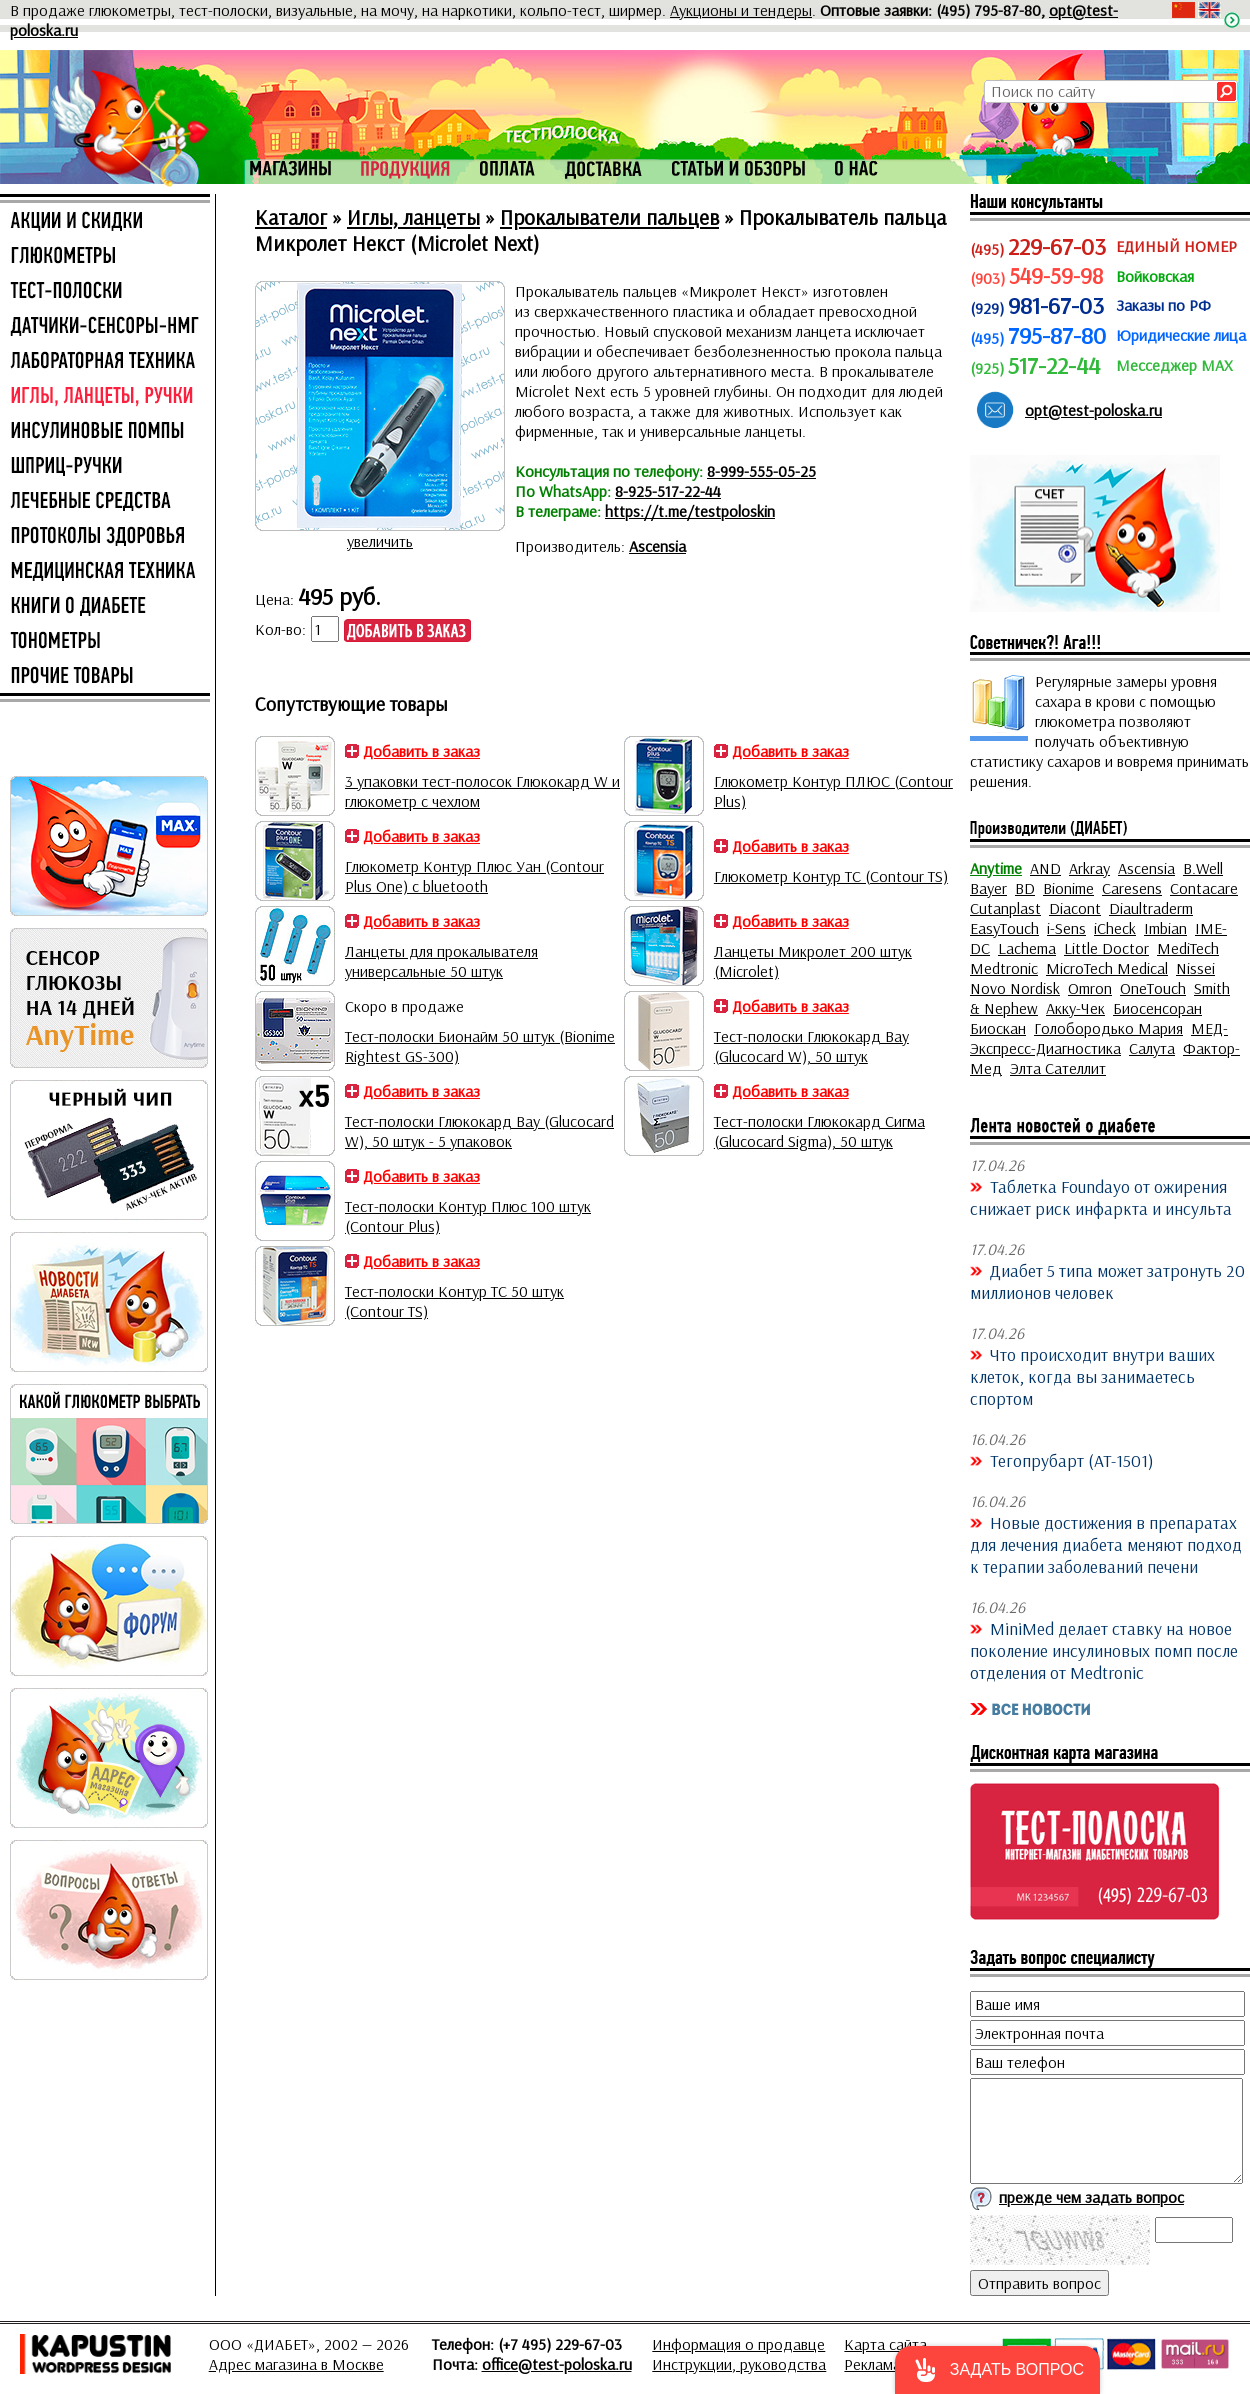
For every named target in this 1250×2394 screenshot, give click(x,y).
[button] (997, 2370)
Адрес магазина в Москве (296, 2364)
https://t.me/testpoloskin (690, 511)
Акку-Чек (1075, 1008)
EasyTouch (1004, 928)
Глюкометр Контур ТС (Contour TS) (831, 876)
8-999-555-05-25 (761, 471)
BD (1025, 888)
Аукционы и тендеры (741, 10)
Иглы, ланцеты (413, 217)
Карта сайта (885, 2344)
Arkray (1089, 868)
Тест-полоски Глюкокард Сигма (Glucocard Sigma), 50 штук (819, 1131)
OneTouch (1153, 988)
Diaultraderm (1151, 908)
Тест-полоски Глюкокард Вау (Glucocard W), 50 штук (811, 1046)
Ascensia (657, 546)
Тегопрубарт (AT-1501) (1072, 1460)
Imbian (1165, 928)
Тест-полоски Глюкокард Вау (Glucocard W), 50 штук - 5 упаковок (479, 1131)
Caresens (1132, 888)
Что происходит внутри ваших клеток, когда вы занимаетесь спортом (1092, 1376)
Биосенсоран (1157, 1008)
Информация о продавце (738, 2344)
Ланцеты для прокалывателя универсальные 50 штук (441, 961)
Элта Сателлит (1058, 1068)
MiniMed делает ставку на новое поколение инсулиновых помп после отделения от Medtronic (1104, 1650)
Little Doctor (1106, 948)
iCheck (1115, 928)
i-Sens (1066, 928)
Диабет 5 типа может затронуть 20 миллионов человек (1107, 1281)
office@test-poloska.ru (557, 2364)
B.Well (1203, 868)
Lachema (1027, 948)
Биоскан (998, 1028)
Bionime (1068, 888)
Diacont (1075, 908)
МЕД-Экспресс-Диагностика (1099, 1038)
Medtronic (1004, 968)
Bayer (988, 888)
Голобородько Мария (1108, 1028)
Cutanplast (1005, 908)
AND (1045, 868)
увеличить (380, 541)
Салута (1152, 1048)
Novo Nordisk (1015, 988)
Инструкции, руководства (739, 2364)
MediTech (1188, 948)
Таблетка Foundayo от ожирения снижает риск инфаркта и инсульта (1101, 1197)
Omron (1090, 988)
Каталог (291, 217)
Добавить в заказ (421, 751)
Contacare (1204, 888)
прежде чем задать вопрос (1091, 2197)
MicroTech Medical (1107, 968)
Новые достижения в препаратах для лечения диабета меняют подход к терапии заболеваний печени (1106, 1544)
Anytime (996, 868)
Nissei (1195, 968)
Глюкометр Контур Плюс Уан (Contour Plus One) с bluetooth (474, 876)
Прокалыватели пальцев (609, 217)
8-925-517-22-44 (668, 491)
